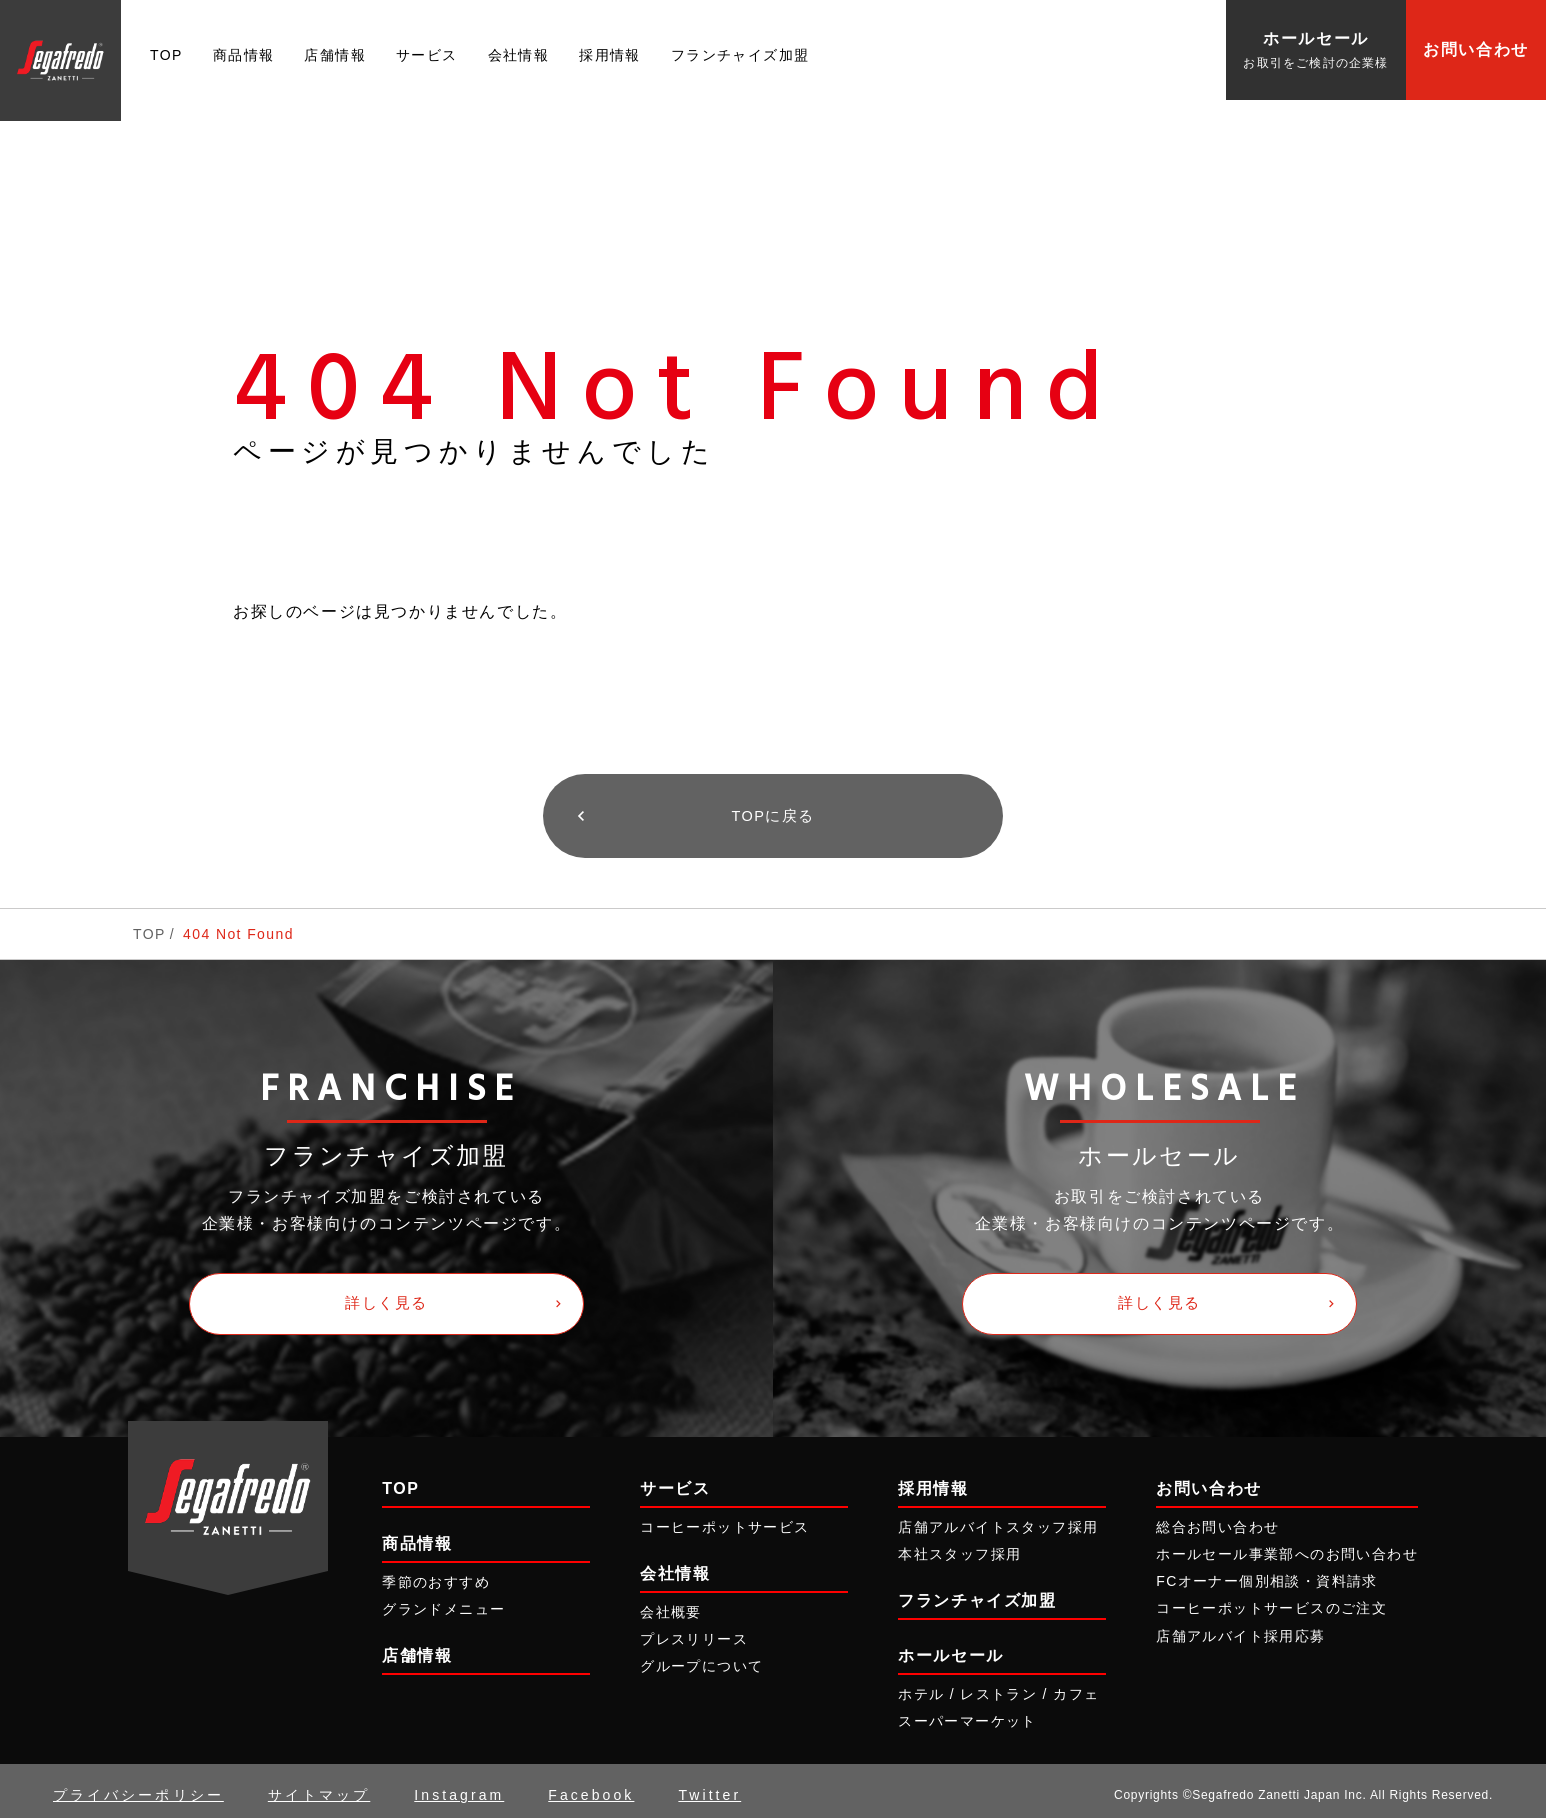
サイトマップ (319, 1787)
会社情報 (519, 55)
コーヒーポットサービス (724, 1519)
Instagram (459, 1787)
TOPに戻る (772, 814)
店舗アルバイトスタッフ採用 (998, 1519)
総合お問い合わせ (1217, 1519)
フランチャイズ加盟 (740, 55)
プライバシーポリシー (138, 1787)
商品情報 (244, 55)
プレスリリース (694, 1632)
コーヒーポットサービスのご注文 (1271, 1601)
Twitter (709, 1787)
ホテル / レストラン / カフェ (998, 1687)
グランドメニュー (443, 1601)
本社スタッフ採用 (959, 1546)
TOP (166, 55)
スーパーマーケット (967, 1714)
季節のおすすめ (436, 1574)
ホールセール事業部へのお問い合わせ (1287, 1546)
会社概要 (671, 1604)
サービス (427, 55)
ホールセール (951, 1648)
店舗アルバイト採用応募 (1240, 1628)
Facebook (591, 1787)
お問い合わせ (1476, 49)
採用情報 (610, 55)
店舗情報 (335, 55)
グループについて (701, 1659)
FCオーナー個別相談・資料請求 (1267, 1574)
